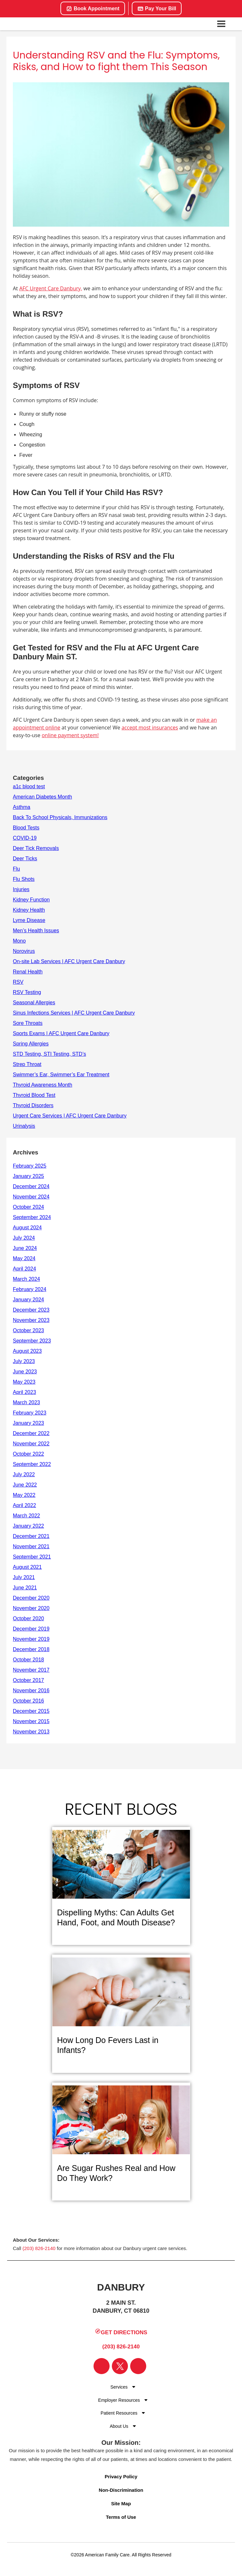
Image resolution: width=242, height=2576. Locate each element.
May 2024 (24, 1258)
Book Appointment (93, 8)
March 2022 (26, 1515)
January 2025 (28, 1176)
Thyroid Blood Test (34, 1095)
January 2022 (28, 1526)
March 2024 (26, 1279)
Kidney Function (31, 899)
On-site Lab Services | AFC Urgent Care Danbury (69, 961)
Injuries (21, 889)
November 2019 (31, 1639)
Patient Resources (119, 2413)
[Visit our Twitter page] (120, 2366)
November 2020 (31, 1608)
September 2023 (32, 1340)
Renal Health (28, 971)
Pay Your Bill (156, 8)
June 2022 (25, 1484)
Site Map (121, 2503)
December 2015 (31, 1711)
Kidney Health (29, 910)
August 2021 (27, 1567)
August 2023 (27, 1351)
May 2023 (24, 1382)
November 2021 (31, 1546)
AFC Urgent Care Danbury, (50, 288)
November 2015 (31, 1721)
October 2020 (28, 1618)
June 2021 (25, 1587)
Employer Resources (119, 2400)
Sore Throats (27, 1023)
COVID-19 (25, 838)
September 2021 (32, 1556)
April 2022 (24, 1505)
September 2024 (32, 1217)
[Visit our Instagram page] (138, 2366)
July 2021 (24, 1577)
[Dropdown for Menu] (133, 2387)
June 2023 (25, 1371)
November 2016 (31, 1690)
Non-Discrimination (121, 2490)
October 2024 (28, 1207)
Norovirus (24, 951)
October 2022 (28, 1454)
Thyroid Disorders (33, 1105)
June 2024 (25, 1248)
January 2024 (28, 1299)
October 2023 (28, 1330)
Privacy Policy (121, 2476)
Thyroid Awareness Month (42, 1085)
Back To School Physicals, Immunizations (60, 817)
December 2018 (31, 1649)
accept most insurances (149, 727)
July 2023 (24, 1361)
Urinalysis (24, 1126)
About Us (119, 2426)
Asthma (21, 807)
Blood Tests (26, 827)
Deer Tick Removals (36, 848)
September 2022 (32, 1464)
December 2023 (31, 1310)
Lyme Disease (29, 920)
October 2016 (28, 1701)
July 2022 (24, 1474)
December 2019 (31, 1628)
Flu (16, 869)
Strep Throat (27, 1064)
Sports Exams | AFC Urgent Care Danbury (61, 1033)
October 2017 (28, 1680)
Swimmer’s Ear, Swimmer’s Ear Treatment (61, 1074)
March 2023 (26, 1402)
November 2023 (31, 1320)
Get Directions (121, 2332)
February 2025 (29, 1166)
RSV (18, 982)
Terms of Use (121, 2517)
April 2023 (24, 1392)
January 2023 (28, 1423)
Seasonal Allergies (34, 1002)
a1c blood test (29, 786)
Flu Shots (24, 879)
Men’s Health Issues (36, 930)
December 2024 (31, 1186)
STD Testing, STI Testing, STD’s (49, 1054)
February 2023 (29, 1412)
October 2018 (28, 1659)
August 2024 (27, 1227)
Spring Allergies (31, 1043)
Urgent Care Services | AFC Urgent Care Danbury (70, 1115)
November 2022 (31, 1443)
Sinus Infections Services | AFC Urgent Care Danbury (74, 1013)
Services (119, 2387)
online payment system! (70, 735)
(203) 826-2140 (39, 2248)
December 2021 (31, 1536)
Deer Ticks (25, 858)
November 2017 (31, 1670)
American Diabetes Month (42, 797)
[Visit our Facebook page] (102, 2366)
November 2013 (31, 1731)
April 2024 (24, 1268)
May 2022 (24, 1495)
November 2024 (31, 1196)
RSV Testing (27, 992)
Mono (19, 941)
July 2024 (24, 1238)
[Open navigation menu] (221, 23)
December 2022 (31, 1433)
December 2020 (31, 1598)
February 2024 (29, 1289)
